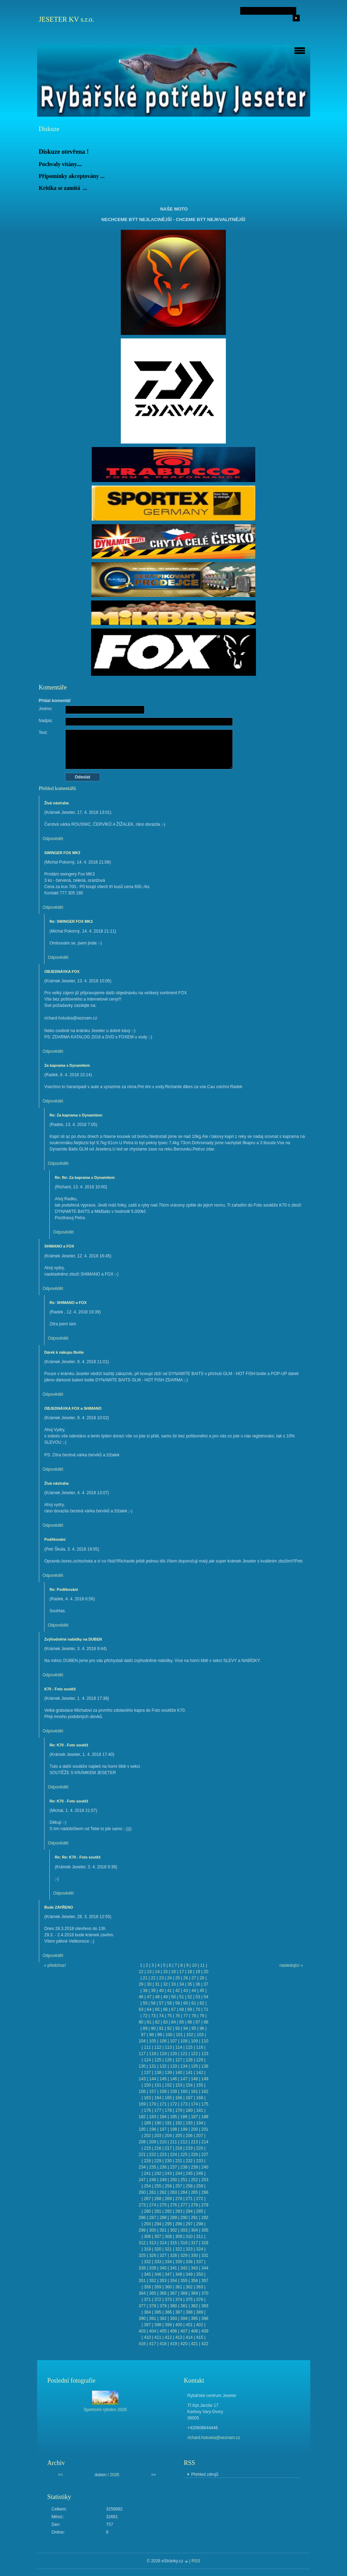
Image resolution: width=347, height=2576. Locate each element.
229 (157, 2160)
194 (199, 2123)
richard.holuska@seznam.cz (213, 2437)
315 (173, 2242)
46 (141, 1996)
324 (199, 2249)
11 (202, 1965)
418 (163, 2343)
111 (147, 2047)
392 (163, 2318)
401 (189, 2324)
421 (194, 2343)
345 (147, 2274)
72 (145, 2015)
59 (177, 2003)
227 (204, 2154)
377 (142, 2305)
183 (152, 2116)
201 (204, 2129)
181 (199, 2110)
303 (183, 2230)
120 (173, 2053)
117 (142, 2053)
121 (183, 2053)
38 (145, 1990)
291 (194, 2217)
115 (189, 2047)
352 (152, 2280)
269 (168, 2198)
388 (189, 2312)
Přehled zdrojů (204, 2474)
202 (147, 2135)
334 (168, 2261)
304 (194, 2230)
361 (178, 2287)
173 (183, 2104)
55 (145, 2003)
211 (173, 2141)
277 (183, 2205)
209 (152, 2141)
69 (189, 2009)
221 (142, 2154)
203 (157, 2135)
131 (152, 2066)
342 (183, 2268)
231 (178, 2160)
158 (163, 2091)
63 (141, 2009)
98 (151, 2034)
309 (178, 2236)
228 (147, 2160)
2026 (114, 2474)
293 (147, 2223)
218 (178, 2148)
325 (142, 2255)
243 (168, 2173)
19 (197, 1971)
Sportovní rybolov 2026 (105, 2409)
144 (152, 2078)
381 (183, 2305)
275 (163, 2205)
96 (202, 2028)
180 (189, 2110)
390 (142, 2318)
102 (189, 2034)
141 (189, 2072)
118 (152, 2053)
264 (183, 2192)
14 (157, 1971)
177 (157, 2110)
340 (163, 2268)
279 (204, 2205)
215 (147, 2148)
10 (194, 1965)
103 (200, 2034)
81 (149, 2022)
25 (177, 1978)
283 (178, 2211)
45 (202, 1990)
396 (204, 2318)
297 (189, 2223)
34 (181, 1984)
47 (149, 1996)
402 (199, 2324)
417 (152, 2343)
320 (157, 2249)
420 (183, 2343)
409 (204, 2331)
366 (163, 2293)
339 (152, 2268)
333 (157, 2261)
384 (147, 2312)
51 (181, 1996)
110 (204, 2041)
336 (189, 2261)
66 (165, 2009)
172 (173, 2104)
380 (173, 2305)
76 (177, 2015)
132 (163, 2066)
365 (152, 2293)
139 (168, 2072)
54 (206, 1996)
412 (168, 2337)
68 (181, 2009)
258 (189, 2186)
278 (194, 2205)
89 (145, 2028)
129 (199, 2060)
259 (199, 2186)
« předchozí (55, 1965)
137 (147, 2072)
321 (168, 2249)
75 (169, 2015)
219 (189, 2148)
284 (189, 2211)
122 (194, 2053)
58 (169, 2003)
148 (194, 2078)
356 (194, 2280)
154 (189, 2085)
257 (178, 2186)
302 (173, 2230)
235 (152, 2167)
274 (152, 2205)
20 (206, 1971)
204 (168, 2135)
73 (153, 2015)
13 (149, 1971)
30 (149, 1984)
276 (173, 2205)
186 (183, 2116)
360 (168, 2287)
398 (157, 2324)
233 (199, 2160)
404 (152, 2331)
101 (179, 2034)
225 (183, 2154)
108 (183, 2041)
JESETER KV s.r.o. (66, 19)
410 (147, 2337)
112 (157, 2047)
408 (194, 2331)
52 (189, 1996)
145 (163, 2078)
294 (157, 2223)
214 (204, 2141)
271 (189, 2198)
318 (204, 2242)
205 (178, 2135)
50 (173, 1996)
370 (204, 2293)
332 (147, 2261)
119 (163, 2053)
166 (178, 2097)
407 (183, 2331)
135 (194, 2066)
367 (173, 2293)
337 (199, 2261)
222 (152, 2154)
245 (189, 2173)
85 (181, 2022)
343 (194, 2268)
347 (168, 2274)
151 (157, 2085)
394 (183, 2318)
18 (189, 1971)
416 (142, 2343)
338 (142, 2268)
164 (157, 2097)
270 (178, 2198)
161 (194, 2091)
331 (204, 2255)
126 (168, 2060)
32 (165, 1984)
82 (157, 2022)
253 (204, 2179)
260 (142, 2192)
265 (194, 2192)
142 (199, 2072)
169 (142, 2104)
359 (157, 2287)
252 (194, 2179)
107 (173, 2041)
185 (173, 2116)
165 (168, 2097)
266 (204, 2192)
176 (147, 2110)
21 (145, 1978)
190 (157, 2123)
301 (163, 2230)
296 (178, 2223)
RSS (196, 2560)
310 (189, 2236)
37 (206, 1984)
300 (152, 2230)
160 (183, 2091)
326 (152, 2255)
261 (152, 2192)
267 (147, 2198)
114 (178, 2047)
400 (178, 2324)
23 (161, 1978)
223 (163, 2154)
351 (142, 2280)
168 (199, 2097)
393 (173, 2318)
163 (147, 2097)
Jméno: (46, 708)
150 (147, 2085)
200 (194, 2129)
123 (204, 2053)
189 (147, 2123)
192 (178, 2123)
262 (163, 2192)
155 (199, 2085)
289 (173, 2217)
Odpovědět (53, 838)
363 (199, 2287)
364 (142, 2293)
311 (199, 2236)
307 (157, 2236)
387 (178, 2312)
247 (142, 2179)
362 (189, 2287)
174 (194, 2104)
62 (202, 2003)
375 (189, 2299)
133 (173, 2066)
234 (142, 2167)
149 (204, 2078)
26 (185, 1978)
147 (183, 2078)
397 (147, 2324)
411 (157, 2337)
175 (204, 2104)
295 (168, 2223)
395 (194, 2318)
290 (183, 2217)
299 (142, 2230)
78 (194, 2015)
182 (142, 2116)
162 (204, 2091)
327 (163, 2255)
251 (183, 2179)
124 (147, 2060)
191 (168, 2123)
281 (157, 2211)
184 (163, 2116)
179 (178, 2110)
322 (178, 2249)
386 (168, 2312)
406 (173, 2331)
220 (199, 2148)
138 (157, 2072)
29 (141, 1984)
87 (197, 2022)
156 (142, 2091)
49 (165, 1996)
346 (157, 2274)
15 (165, 1971)
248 (152, 2179)
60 (185, 2003)
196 (152, 2129)
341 (173, 2268)
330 (194, 2255)
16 (173, 1971)
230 (168, 2160)
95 (194, 2028)
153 (178, 2085)
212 (183, 2141)
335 (178, 2261)
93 (177, 2028)
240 (204, 2167)
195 (142, 2129)
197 (163, 2129)
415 (199, 2337)
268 (157, 2198)
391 (152, 2318)
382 (194, 2305)
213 (194, 2141)
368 (183, 2293)
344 (204, 2268)
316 (183, 2242)
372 (157, 2299)
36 (197, 1984)
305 (204, 2230)
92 (169, 2028)
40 (161, 1990)
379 (163, 2305)
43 (185, 1990)
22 (153, 1978)
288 (163, 2217)
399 (168, 2324)
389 (199, 2312)
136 (204, 2066)
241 (147, 2173)
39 (153, 1990)
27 (194, 1978)
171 (163, 2104)
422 (204, 2343)
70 (197, 2009)
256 (168, 2186)
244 (178, 2173)
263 (173, 2192)
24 (169, 1978)
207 (199, 2135)
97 (143, 2034)
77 (185, 2015)
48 (157, 1996)
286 (142, 2217)
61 (194, 2003)
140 (178, 2072)
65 (157, 2009)
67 (173, 2009)
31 (157, 1984)
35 (189, 1984)
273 (142, 2205)
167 (189, 2097)
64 (149, 2009)
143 (142, 2078)
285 (199, 2211)
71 (206, 2009)
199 (183, 2129)
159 (173, 2091)
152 (168, 2085)
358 (147, 2287)
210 (163, 2141)
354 (173, 2280)
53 (197, 1996)
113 (168, 2047)
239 (194, 2167)
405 (163, 2331)
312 (142, 2242)
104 (142, 2041)
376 (199, 2299)
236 (163, 2167)
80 (141, 2022)
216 (157, 2148)
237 (173, 2167)
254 (147, 2186)
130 (142, 2066)
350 (199, 2274)
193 (189, 2123)
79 (202, 2015)
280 (147, 2211)
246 (199, 2173)
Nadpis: (46, 720)
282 (168, 2211)
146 (173, 2078)
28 (202, 1978)
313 (152, 2242)
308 (168, 2236)
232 (189, 2160)
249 (163, 2179)
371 (147, 2299)
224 (173, 2154)
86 (189, 2022)
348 (178, 2274)
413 (178, 2337)
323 (189, 2249)
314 (163, 2242)
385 (157, 2312)
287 (152, 2217)
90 (153, 2028)
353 (163, 2280)
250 (173, 2179)
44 (194, 1990)
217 (168, 2148)
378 (152, 2305)
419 (173, 2343)
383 (204, 2305)
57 (161, 2003)
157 (152, 2091)
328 (173, 2255)
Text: (43, 732)
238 (183, 2167)
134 (183, 2066)
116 (199, 2047)
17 (181, 1971)
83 (165, 2022)
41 (169, 1990)
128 (189, 2060)
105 (152, 2041)
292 (204, 2217)
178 (168, 2110)
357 (204, 2280)
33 (173, 1984)
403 (142, 2331)
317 (194, 2242)
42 (177, 1990)
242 (157, 2173)
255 (157, 2186)
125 (157, 2060)
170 (152, 2104)
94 (185, 2028)
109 (194, 2041)
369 (194, 2293)
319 (147, 2249)
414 (189, 2337)
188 (204, 2116)
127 (178, 2060)
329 (183, 2255)
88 (206, 2022)
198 (173, 2129)
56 (153, 2003)
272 (199, 2198)
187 (194, 2116)
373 (168, 2299)
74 (161, 2015)
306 (147, 2236)
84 (173, 2022)
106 (163, 2041)
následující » (291, 1965)
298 (199, 2223)
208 (142, 2141)
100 (168, 2034)
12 (141, 1971)
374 (178, 2299)
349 (189, 2274)
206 (189, 2135)
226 (194, 2154)
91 (161, 2028)
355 (183, 2280)
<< (60, 2474)
